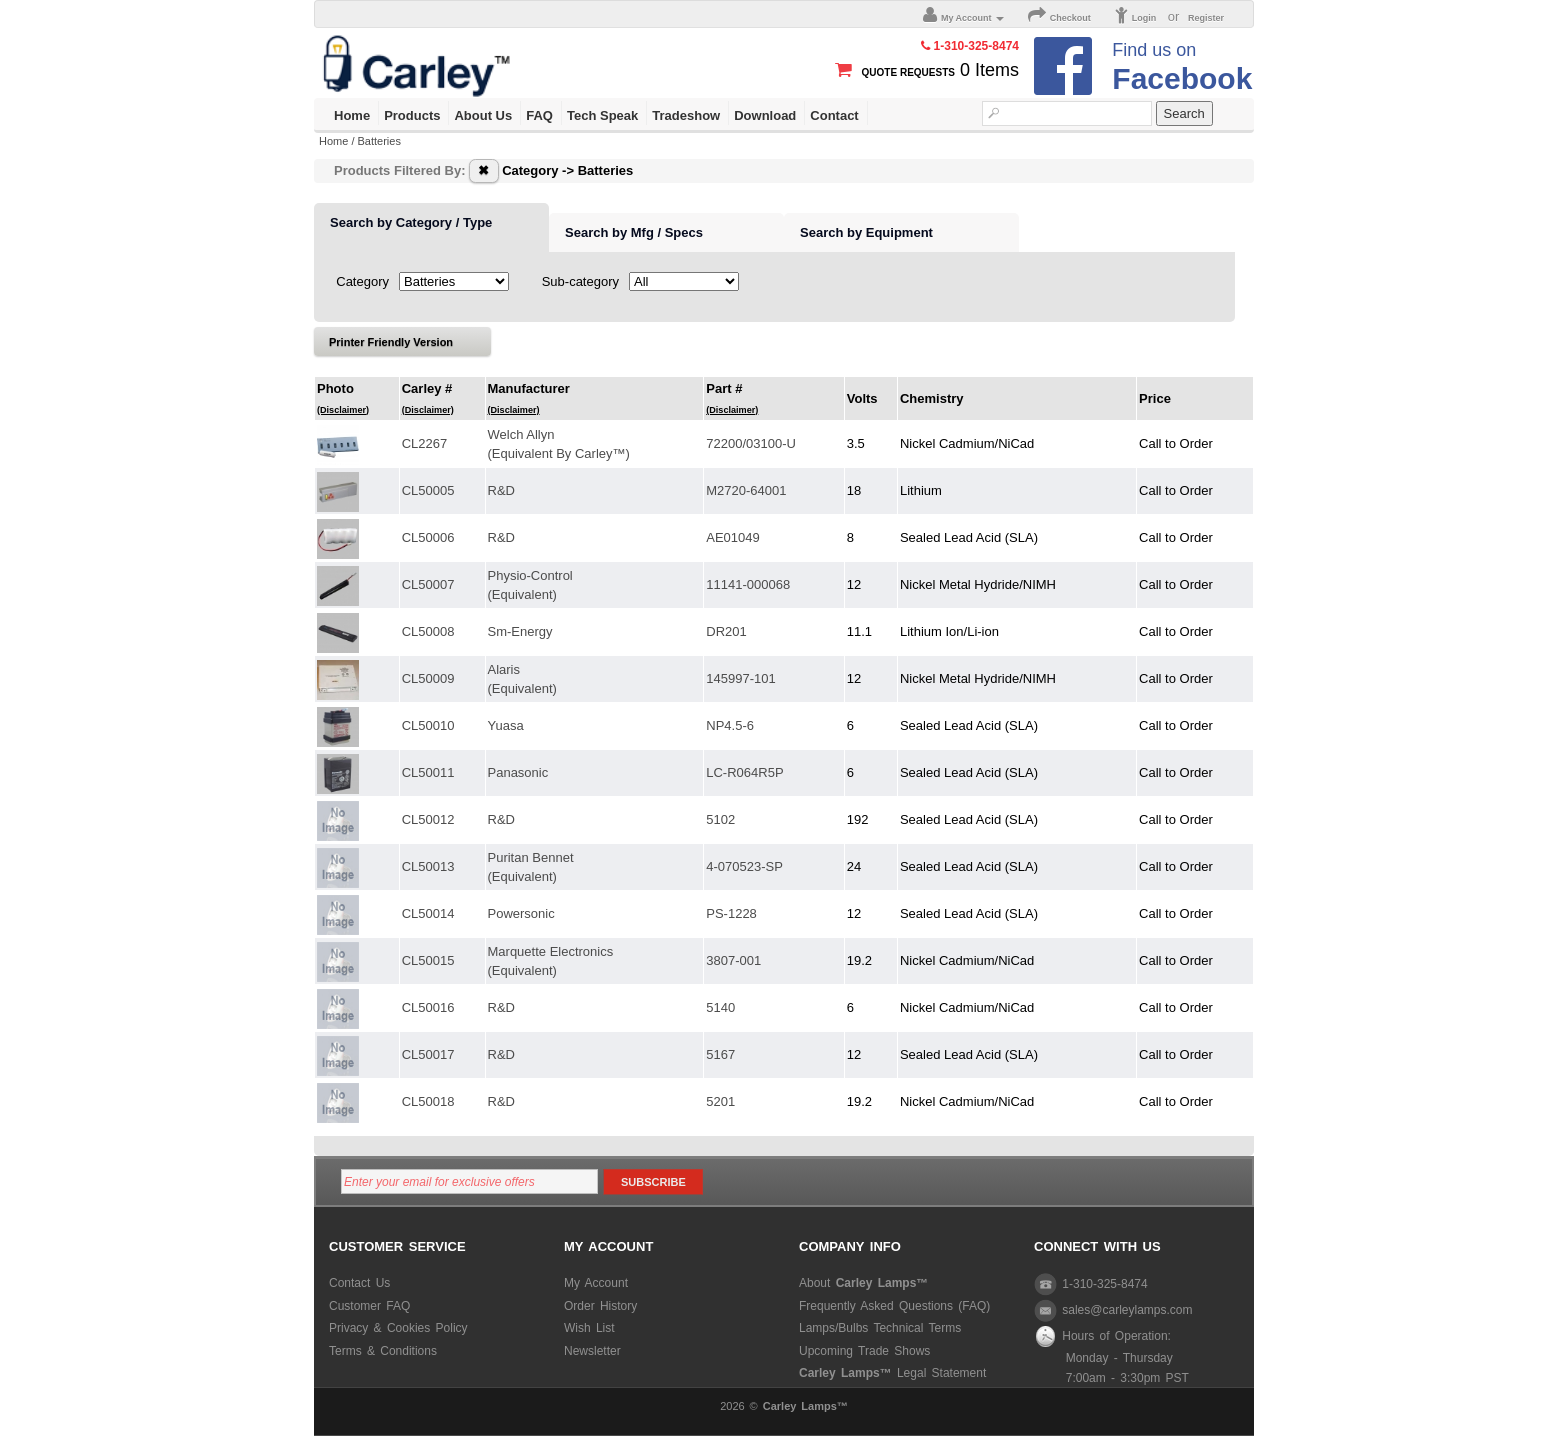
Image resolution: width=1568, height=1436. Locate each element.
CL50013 (428, 866)
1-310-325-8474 (1091, 1284)
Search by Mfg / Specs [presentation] (634, 232)
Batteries (379, 141)
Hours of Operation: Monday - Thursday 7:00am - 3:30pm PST (1111, 1356)
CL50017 (428, 1054)
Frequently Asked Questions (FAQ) (894, 1306)
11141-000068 (748, 584)
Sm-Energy (520, 631)
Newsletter (592, 1351)
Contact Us (359, 1283)
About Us (483, 115)
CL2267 (425, 443)
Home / (338, 141)
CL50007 (428, 584)
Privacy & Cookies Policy (398, 1328)
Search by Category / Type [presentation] (411, 222)
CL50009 (428, 678)
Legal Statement (892, 1373)
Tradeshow (686, 115)
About (863, 1283)
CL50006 (428, 537)
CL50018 (428, 1101)
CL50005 (428, 490)
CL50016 (428, 1007)
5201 (720, 1101)
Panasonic (518, 772)
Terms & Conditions (383, 1351)
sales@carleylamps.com (1113, 1310)
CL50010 (428, 725)
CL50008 (428, 631)
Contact (834, 115)
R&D (501, 490)
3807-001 (733, 960)
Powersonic (521, 913)
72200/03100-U (751, 443)
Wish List (589, 1328)
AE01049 (733, 537)
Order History (600, 1306)
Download (765, 115)
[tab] (431, 228)
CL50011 (428, 772)
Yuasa (506, 725)
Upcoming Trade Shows (864, 1351)
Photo (343, 398)
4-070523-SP (744, 866)
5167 (720, 1054)
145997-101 (740, 678)
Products (412, 115)
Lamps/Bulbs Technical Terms (880, 1328)
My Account (596, 1283)
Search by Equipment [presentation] (866, 232)
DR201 (726, 631)
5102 (720, 819)
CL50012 (428, 819)
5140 (720, 1007)
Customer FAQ (369, 1306)
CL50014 (428, 913)
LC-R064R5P (744, 772)
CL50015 (428, 960)
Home (352, 115)
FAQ (539, 115)
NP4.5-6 (730, 725)
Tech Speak (602, 115)
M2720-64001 (746, 490)
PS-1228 (731, 913)
